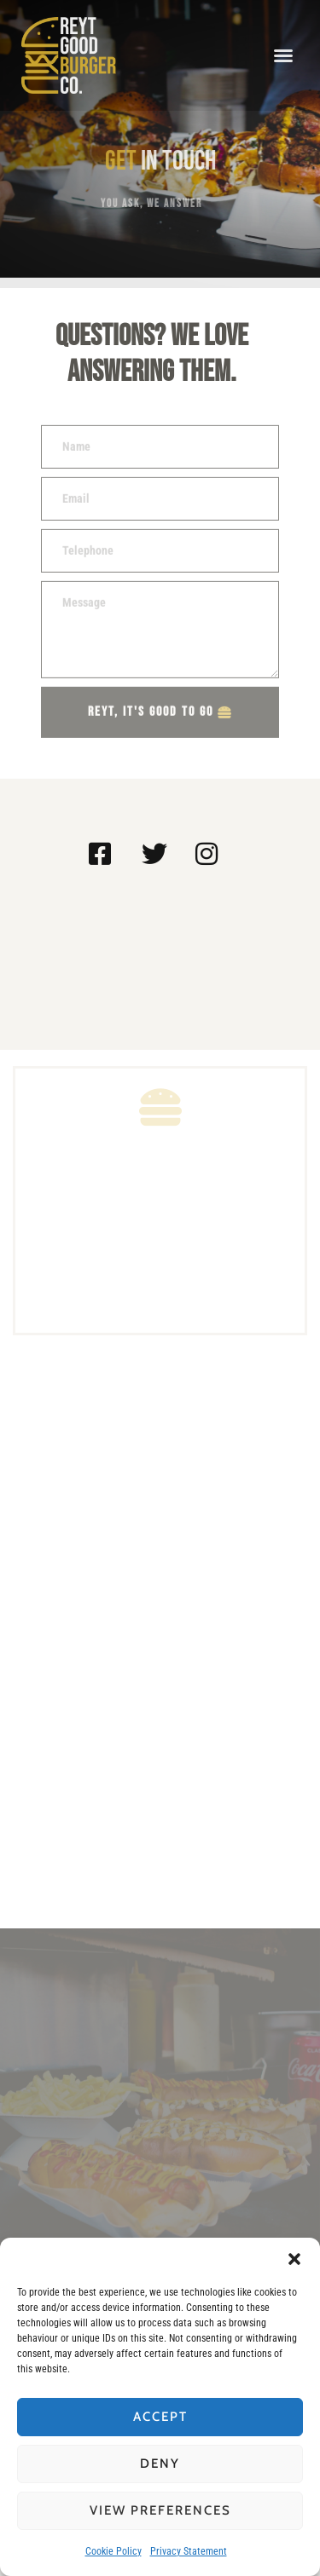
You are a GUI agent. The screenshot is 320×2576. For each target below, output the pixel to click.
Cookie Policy (113, 2551)
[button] (294, 2259)
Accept (160, 2416)
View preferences (160, 2510)
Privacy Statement (188, 2551)
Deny (160, 2463)
